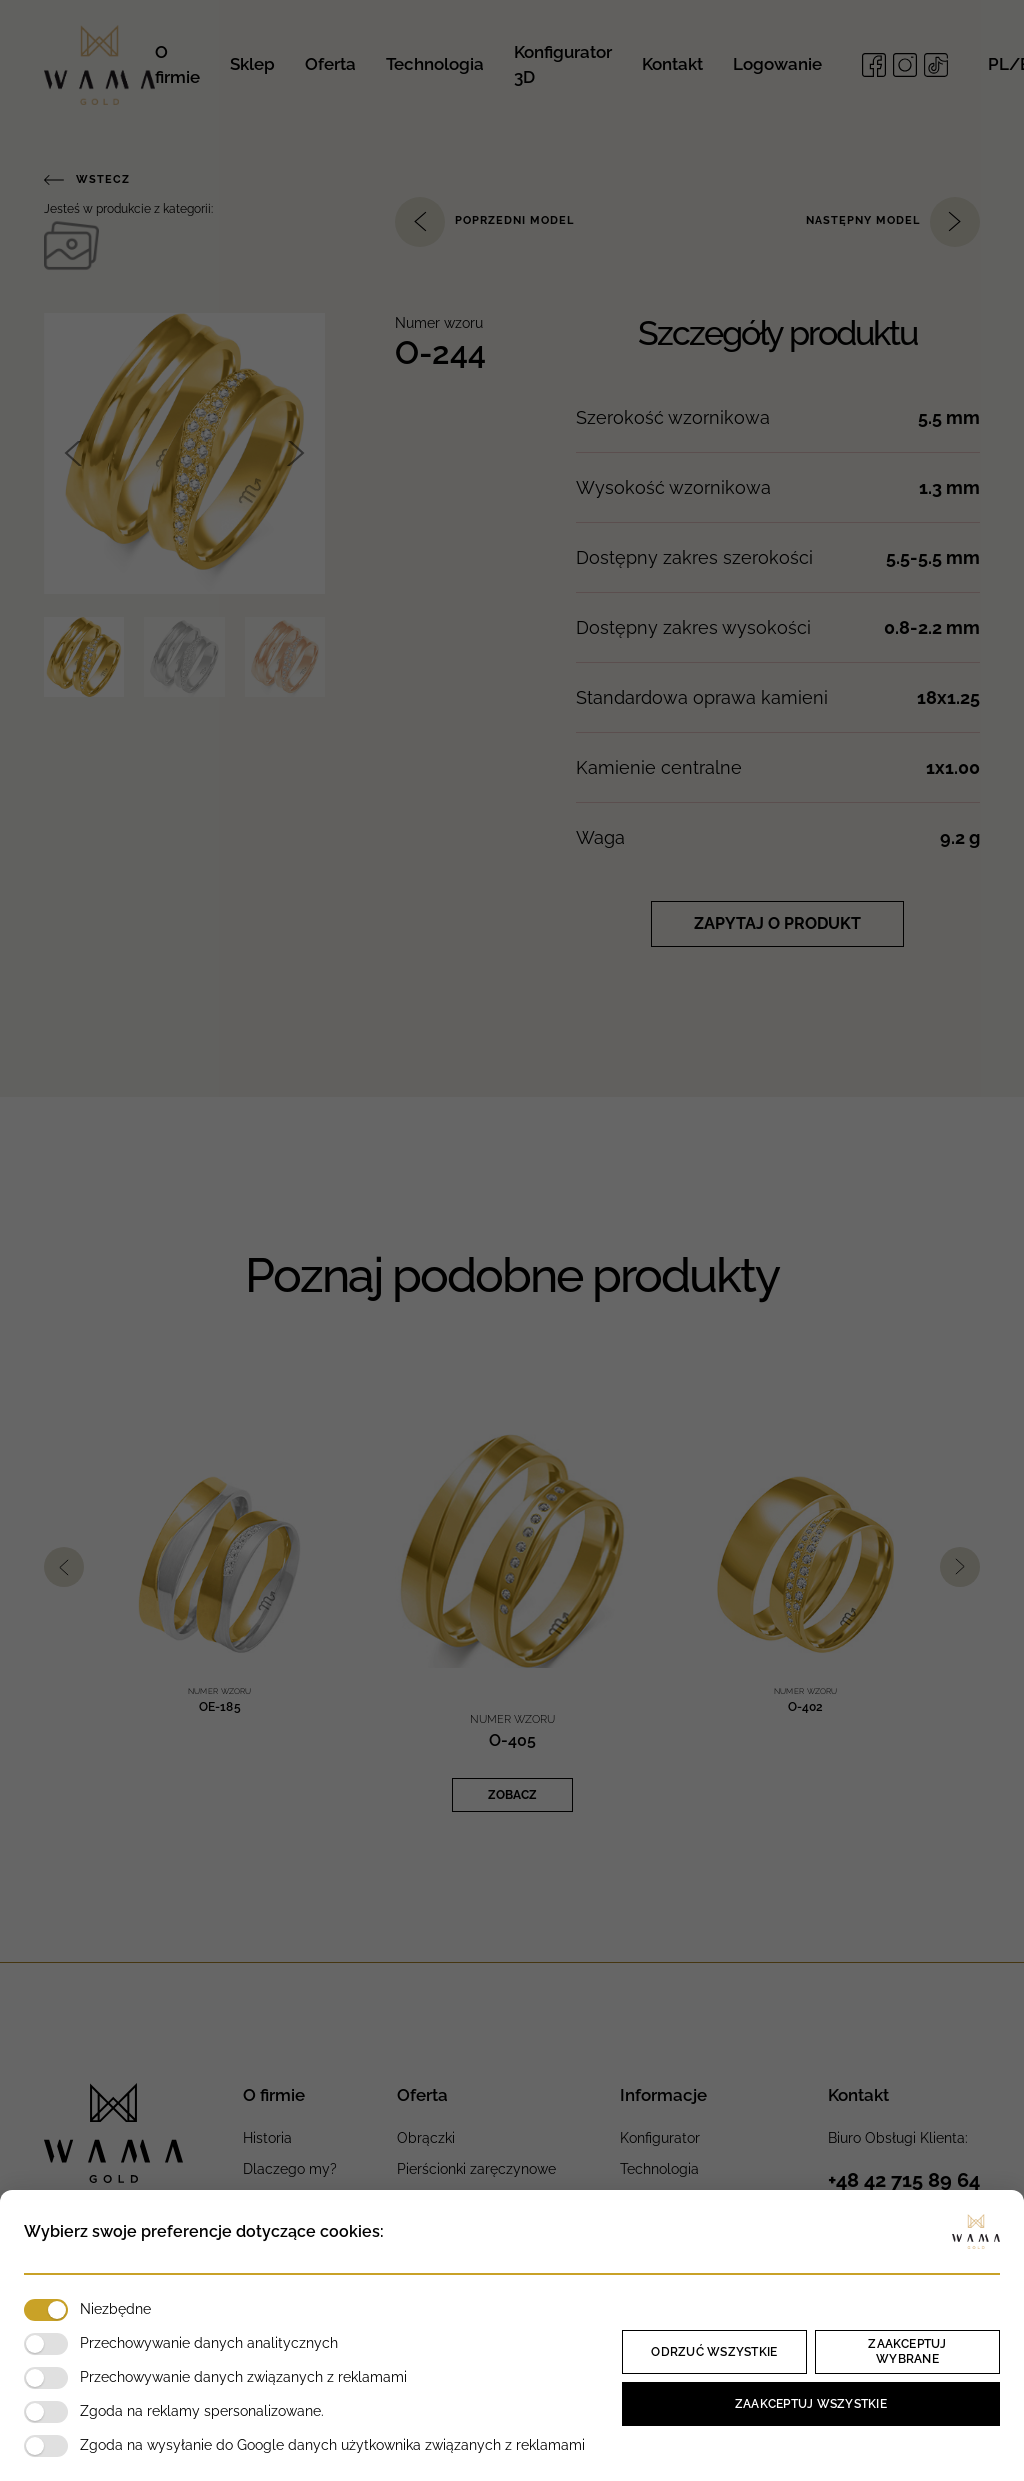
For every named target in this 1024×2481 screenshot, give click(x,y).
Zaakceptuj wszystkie (811, 2404)
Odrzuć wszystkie (714, 2352)
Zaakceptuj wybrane (907, 2351)
